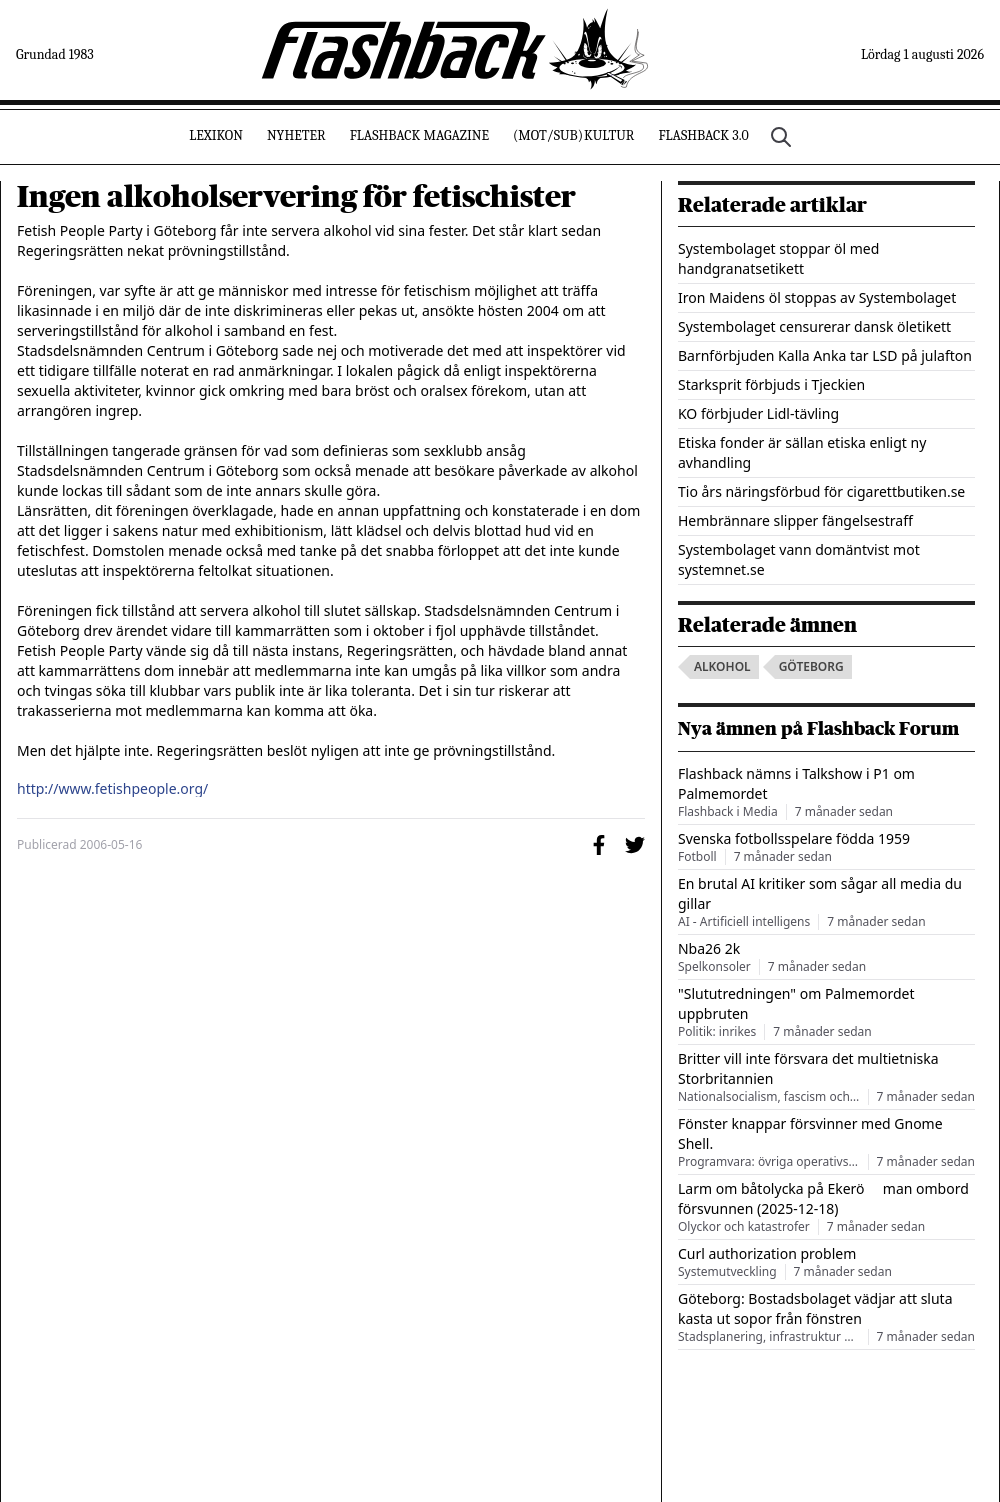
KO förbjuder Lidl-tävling (758, 413)
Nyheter (296, 135)
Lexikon (216, 135)
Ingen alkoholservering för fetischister (296, 197)
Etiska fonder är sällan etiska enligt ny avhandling (802, 452)
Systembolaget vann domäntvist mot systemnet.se (799, 559)
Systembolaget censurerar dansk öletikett (814, 326)
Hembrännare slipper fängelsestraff (795, 520)
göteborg (811, 666)
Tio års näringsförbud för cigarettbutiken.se (821, 491)
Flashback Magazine (419, 135)
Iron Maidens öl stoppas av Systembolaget (817, 297)
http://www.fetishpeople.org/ (112, 789)
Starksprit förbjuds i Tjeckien (771, 384)
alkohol (722, 666)
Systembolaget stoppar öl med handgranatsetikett (778, 258)
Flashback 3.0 (703, 135)
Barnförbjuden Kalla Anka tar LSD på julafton (825, 355)
